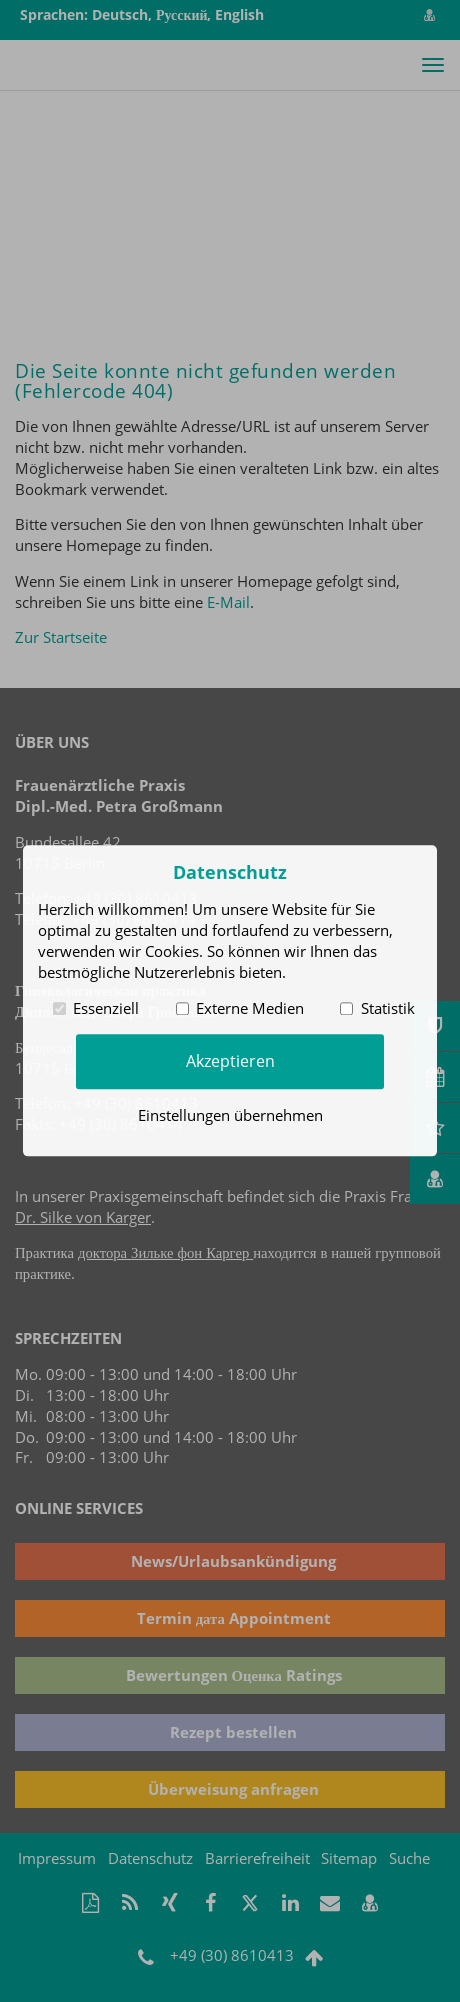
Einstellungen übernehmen (230, 1116)
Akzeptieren (230, 1061)
